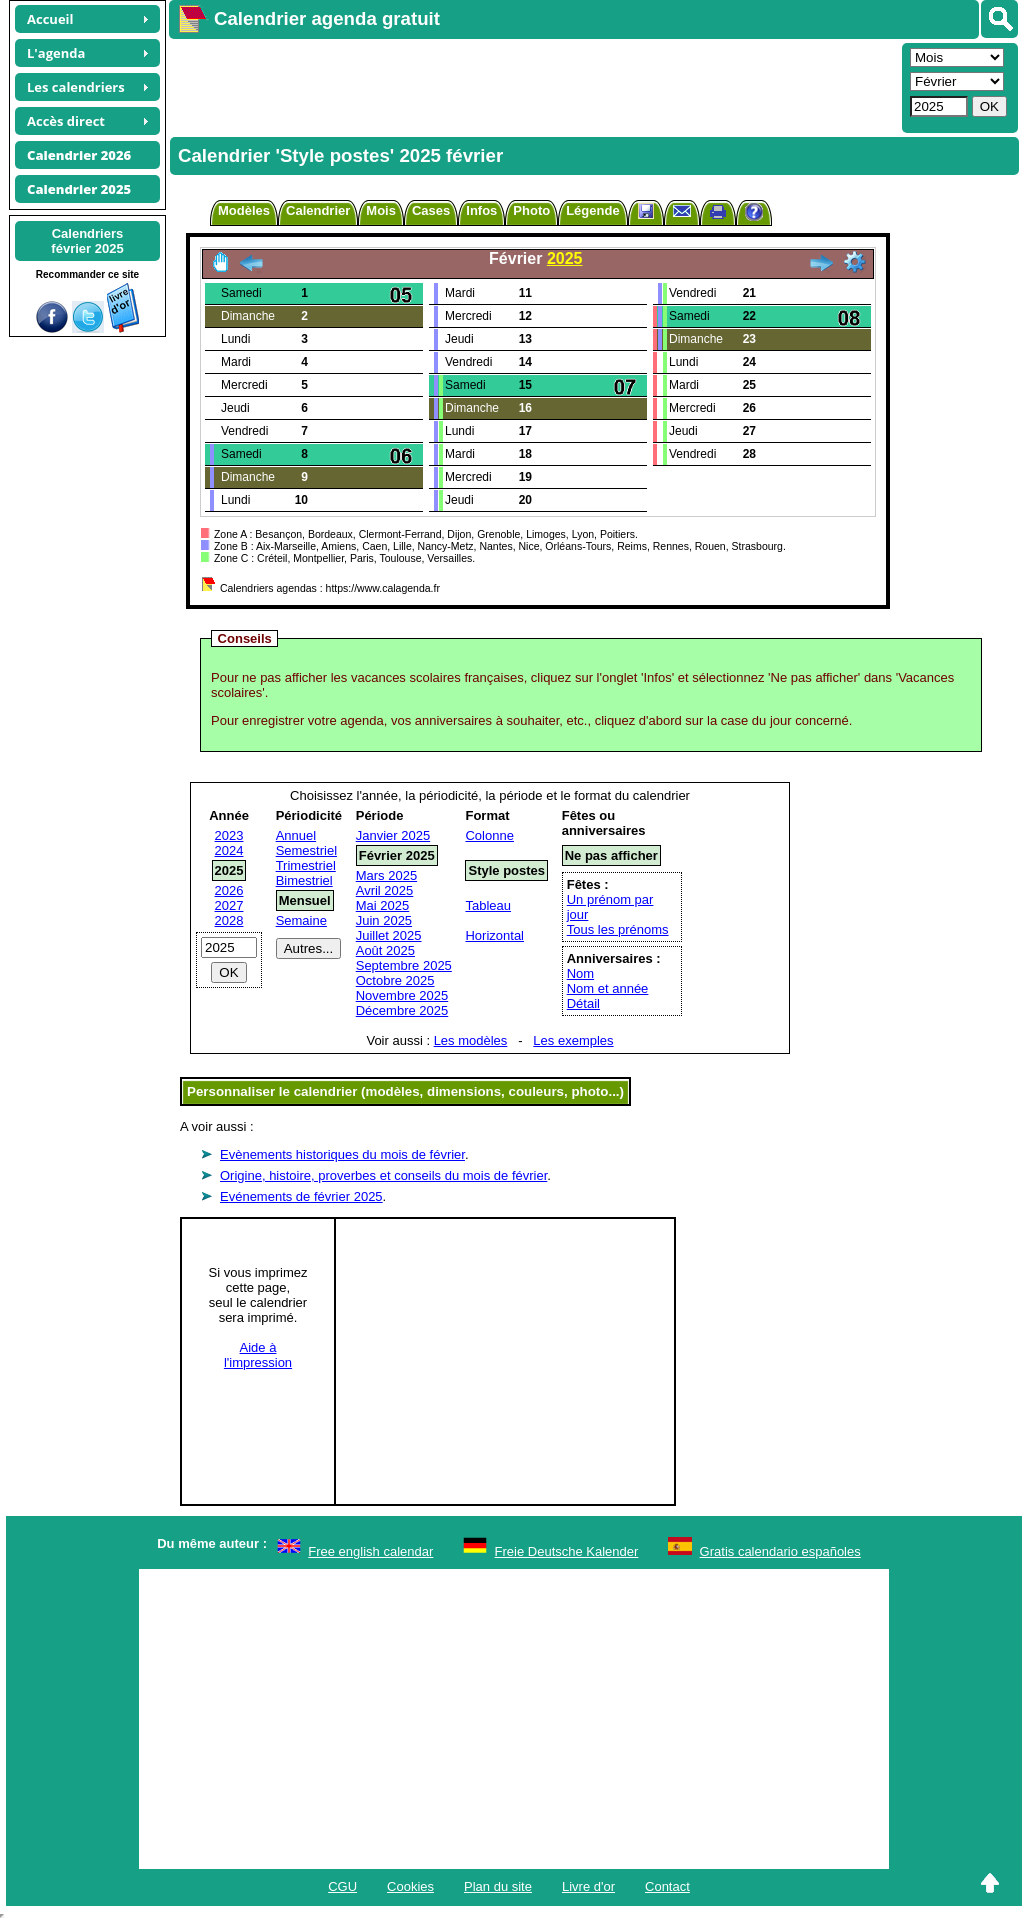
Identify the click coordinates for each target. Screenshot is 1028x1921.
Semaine (301, 920)
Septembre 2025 (404, 965)
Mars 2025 (386, 875)
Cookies (410, 1886)
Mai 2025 (382, 905)
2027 (229, 905)
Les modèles (471, 1040)
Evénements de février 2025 (301, 1196)
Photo (531, 210)
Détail (583, 1003)
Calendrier (318, 210)
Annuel (296, 835)
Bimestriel (304, 880)
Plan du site (498, 1886)
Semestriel (306, 850)
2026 (229, 890)
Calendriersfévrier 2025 (87, 241)
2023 (229, 835)
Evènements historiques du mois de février (342, 1154)
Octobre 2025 (395, 980)
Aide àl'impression (258, 1355)
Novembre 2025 (402, 995)
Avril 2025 (385, 890)
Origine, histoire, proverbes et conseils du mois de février (383, 1175)
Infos (481, 210)
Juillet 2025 (389, 935)
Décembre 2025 (402, 1010)
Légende (592, 210)
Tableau (488, 905)
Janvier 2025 (393, 835)
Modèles (244, 210)
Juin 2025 (384, 920)
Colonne (489, 835)
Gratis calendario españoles (780, 1551)
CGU (342, 1886)
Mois (381, 210)
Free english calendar (370, 1551)
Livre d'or (588, 1886)
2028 (229, 920)
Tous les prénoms (618, 929)
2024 (229, 850)
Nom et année (608, 988)
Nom (580, 973)
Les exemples (573, 1040)
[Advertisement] (533, 86)
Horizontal (494, 935)
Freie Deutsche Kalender (567, 1551)
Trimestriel (306, 865)
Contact (667, 1886)
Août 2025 (385, 950)
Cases (431, 210)
